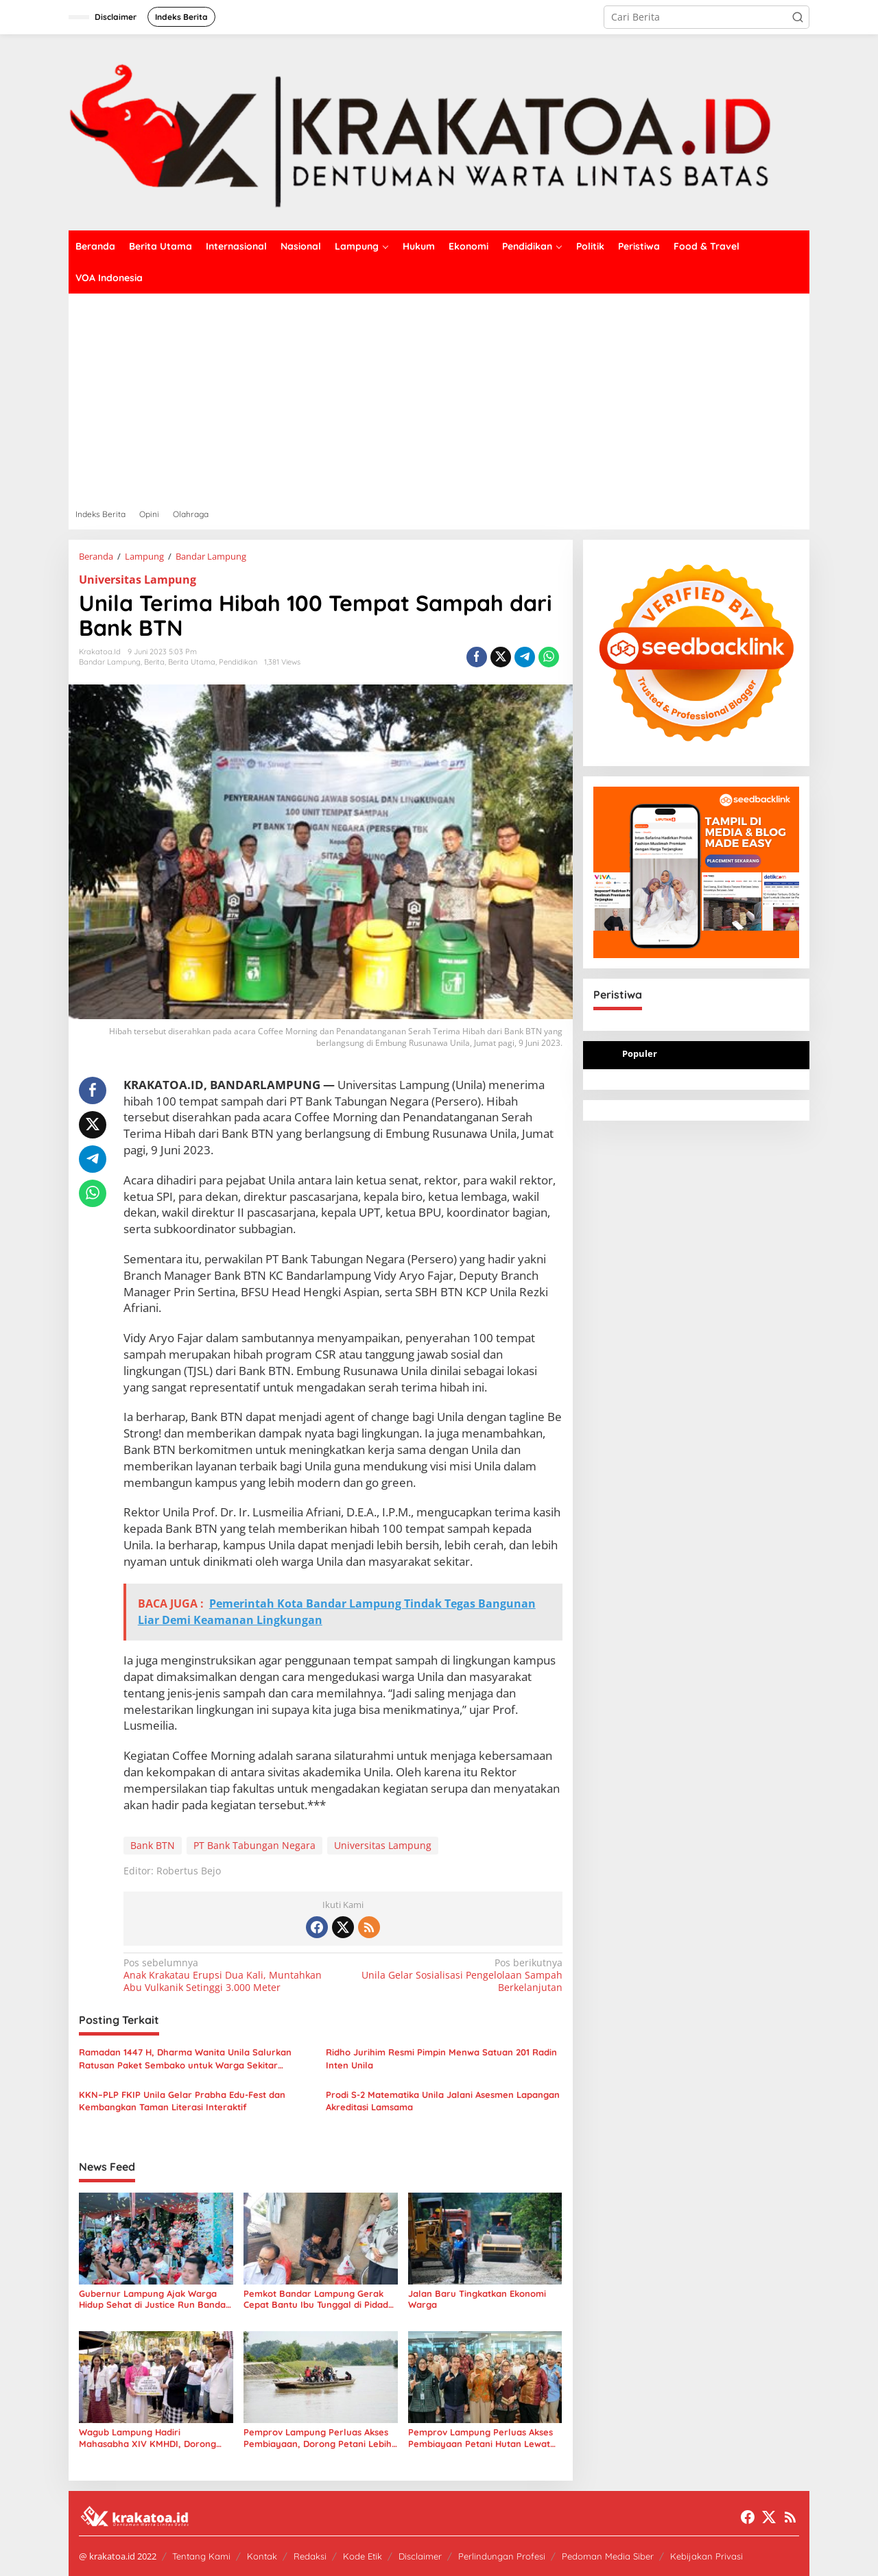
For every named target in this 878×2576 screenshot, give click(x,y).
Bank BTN (152, 1845)
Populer (639, 1053)
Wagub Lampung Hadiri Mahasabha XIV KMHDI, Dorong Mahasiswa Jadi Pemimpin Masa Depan (148, 2438)
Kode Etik (362, 2556)
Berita (154, 662)
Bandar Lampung (110, 662)
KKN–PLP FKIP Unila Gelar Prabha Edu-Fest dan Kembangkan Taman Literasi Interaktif (182, 2100)
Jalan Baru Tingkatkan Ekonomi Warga (477, 2299)
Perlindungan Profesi (501, 2556)
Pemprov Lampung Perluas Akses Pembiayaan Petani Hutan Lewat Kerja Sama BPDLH (480, 2438)
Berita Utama (191, 662)
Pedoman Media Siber (608, 2556)
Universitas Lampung (137, 579)
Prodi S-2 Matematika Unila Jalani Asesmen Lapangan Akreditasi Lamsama (443, 2100)
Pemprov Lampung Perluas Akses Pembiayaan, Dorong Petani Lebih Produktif (318, 2438)
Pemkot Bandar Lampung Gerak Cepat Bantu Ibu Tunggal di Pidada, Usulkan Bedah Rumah (320, 2299)
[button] (797, 17)
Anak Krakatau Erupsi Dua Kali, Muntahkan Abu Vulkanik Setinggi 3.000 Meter (228, 1975)
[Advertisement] (439, 396)
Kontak (262, 2556)
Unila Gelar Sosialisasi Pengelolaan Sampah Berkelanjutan (456, 1975)
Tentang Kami (201, 2556)
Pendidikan (238, 662)
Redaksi (310, 2556)
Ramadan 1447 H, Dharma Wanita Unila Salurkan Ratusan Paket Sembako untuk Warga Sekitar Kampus (185, 2059)
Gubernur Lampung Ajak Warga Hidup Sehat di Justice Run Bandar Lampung (154, 2299)
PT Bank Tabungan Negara (254, 1845)
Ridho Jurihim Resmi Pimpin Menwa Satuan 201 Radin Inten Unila (441, 2058)
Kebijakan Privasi (706, 2556)
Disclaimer (420, 2556)
